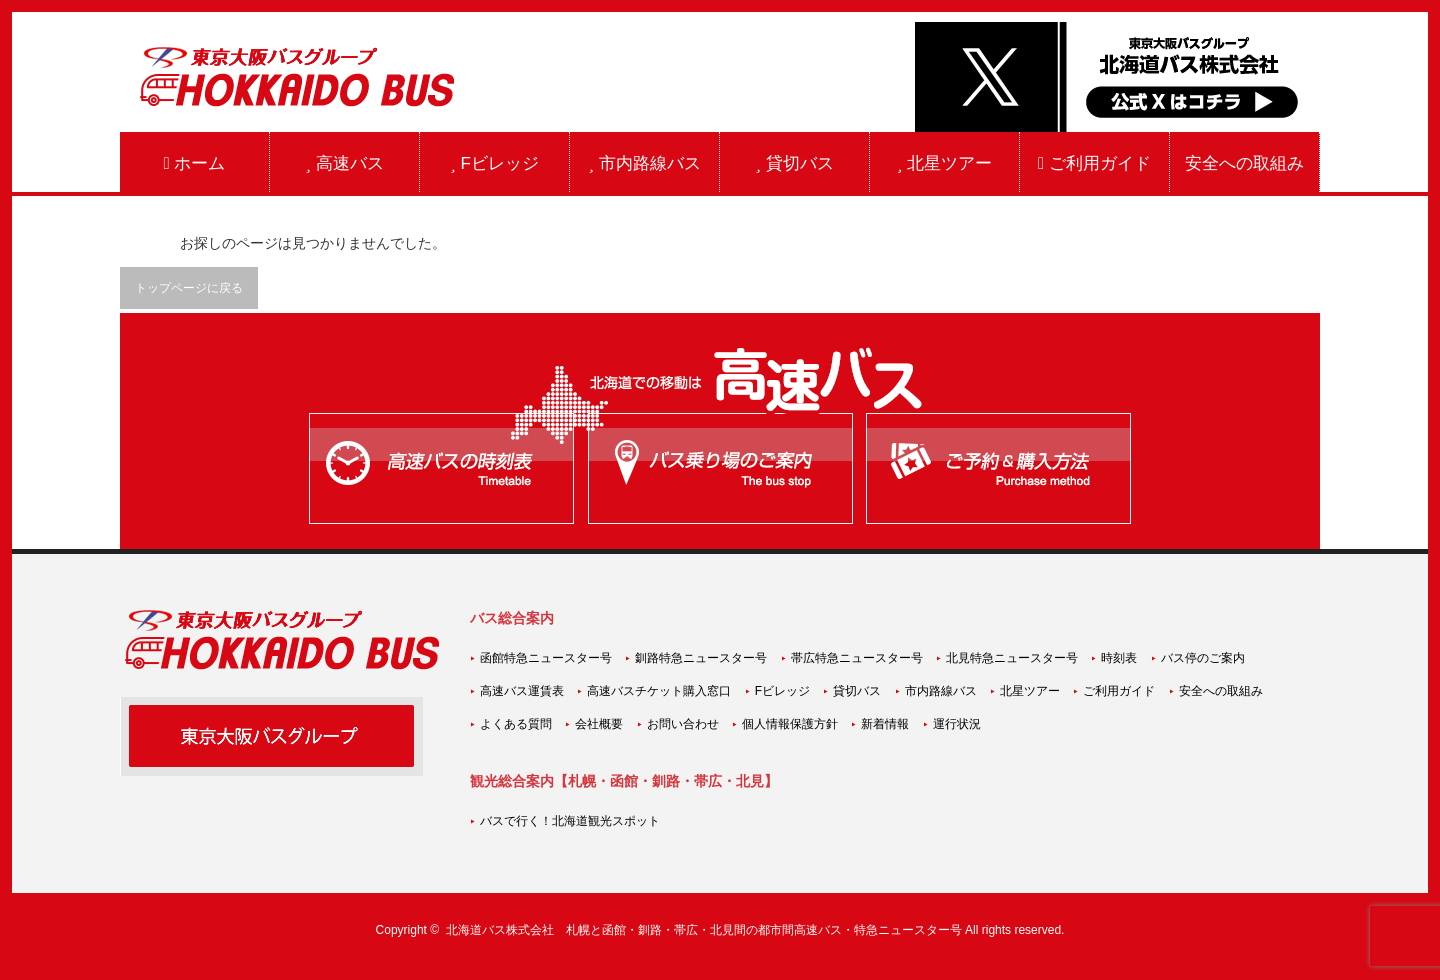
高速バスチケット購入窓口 (659, 691)
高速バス (344, 163)
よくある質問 (516, 724)
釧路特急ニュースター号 (701, 658)
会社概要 (599, 724)
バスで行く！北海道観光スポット (570, 821)
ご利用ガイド (1094, 163)
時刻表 (1119, 658)
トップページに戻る (189, 288)
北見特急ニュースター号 (1012, 658)
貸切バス (794, 163)
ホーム (195, 163)
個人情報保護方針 (790, 724)
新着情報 (885, 724)
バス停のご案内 (1203, 658)
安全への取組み (1244, 163)
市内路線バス (644, 163)
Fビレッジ (494, 163)
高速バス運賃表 (522, 691)
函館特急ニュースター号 (546, 658)
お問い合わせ (683, 724)
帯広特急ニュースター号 (857, 658)
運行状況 (957, 724)
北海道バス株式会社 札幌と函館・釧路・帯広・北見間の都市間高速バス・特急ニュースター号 (704, 930)
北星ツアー (944, 163)
